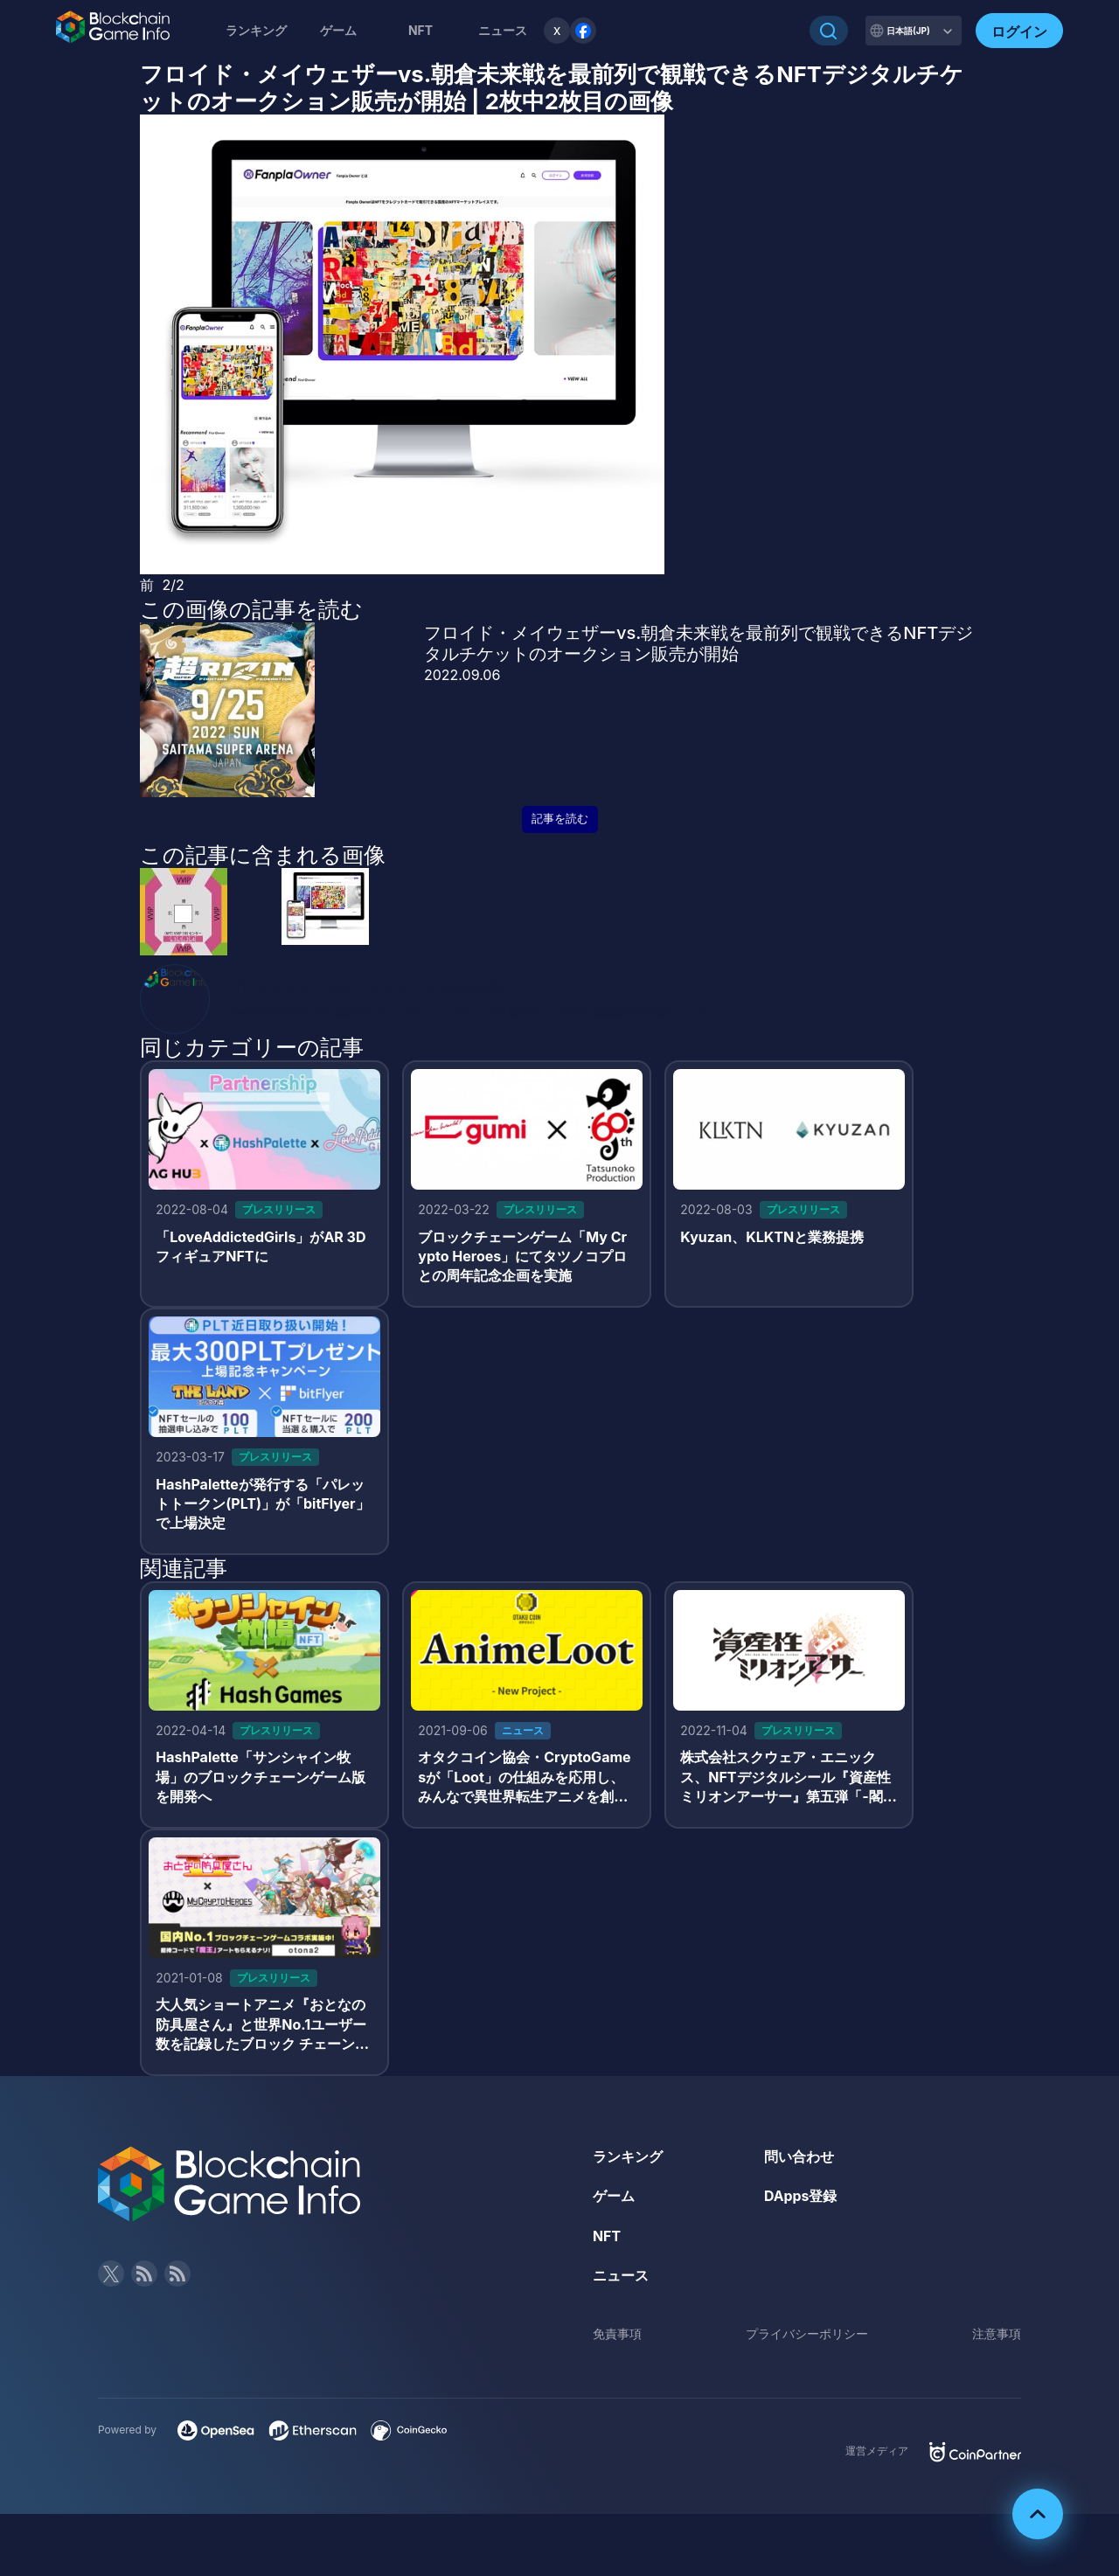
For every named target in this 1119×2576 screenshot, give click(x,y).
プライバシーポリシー (807, 2337)
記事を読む (560, 818)
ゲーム (338, 30)
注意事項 (996, 2337)
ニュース (621, 2279)
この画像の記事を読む (251, 609)
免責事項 (617, 2337)
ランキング (256, 30)
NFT (420, 30)
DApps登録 (801, 2199)
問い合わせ (799, 2159)
